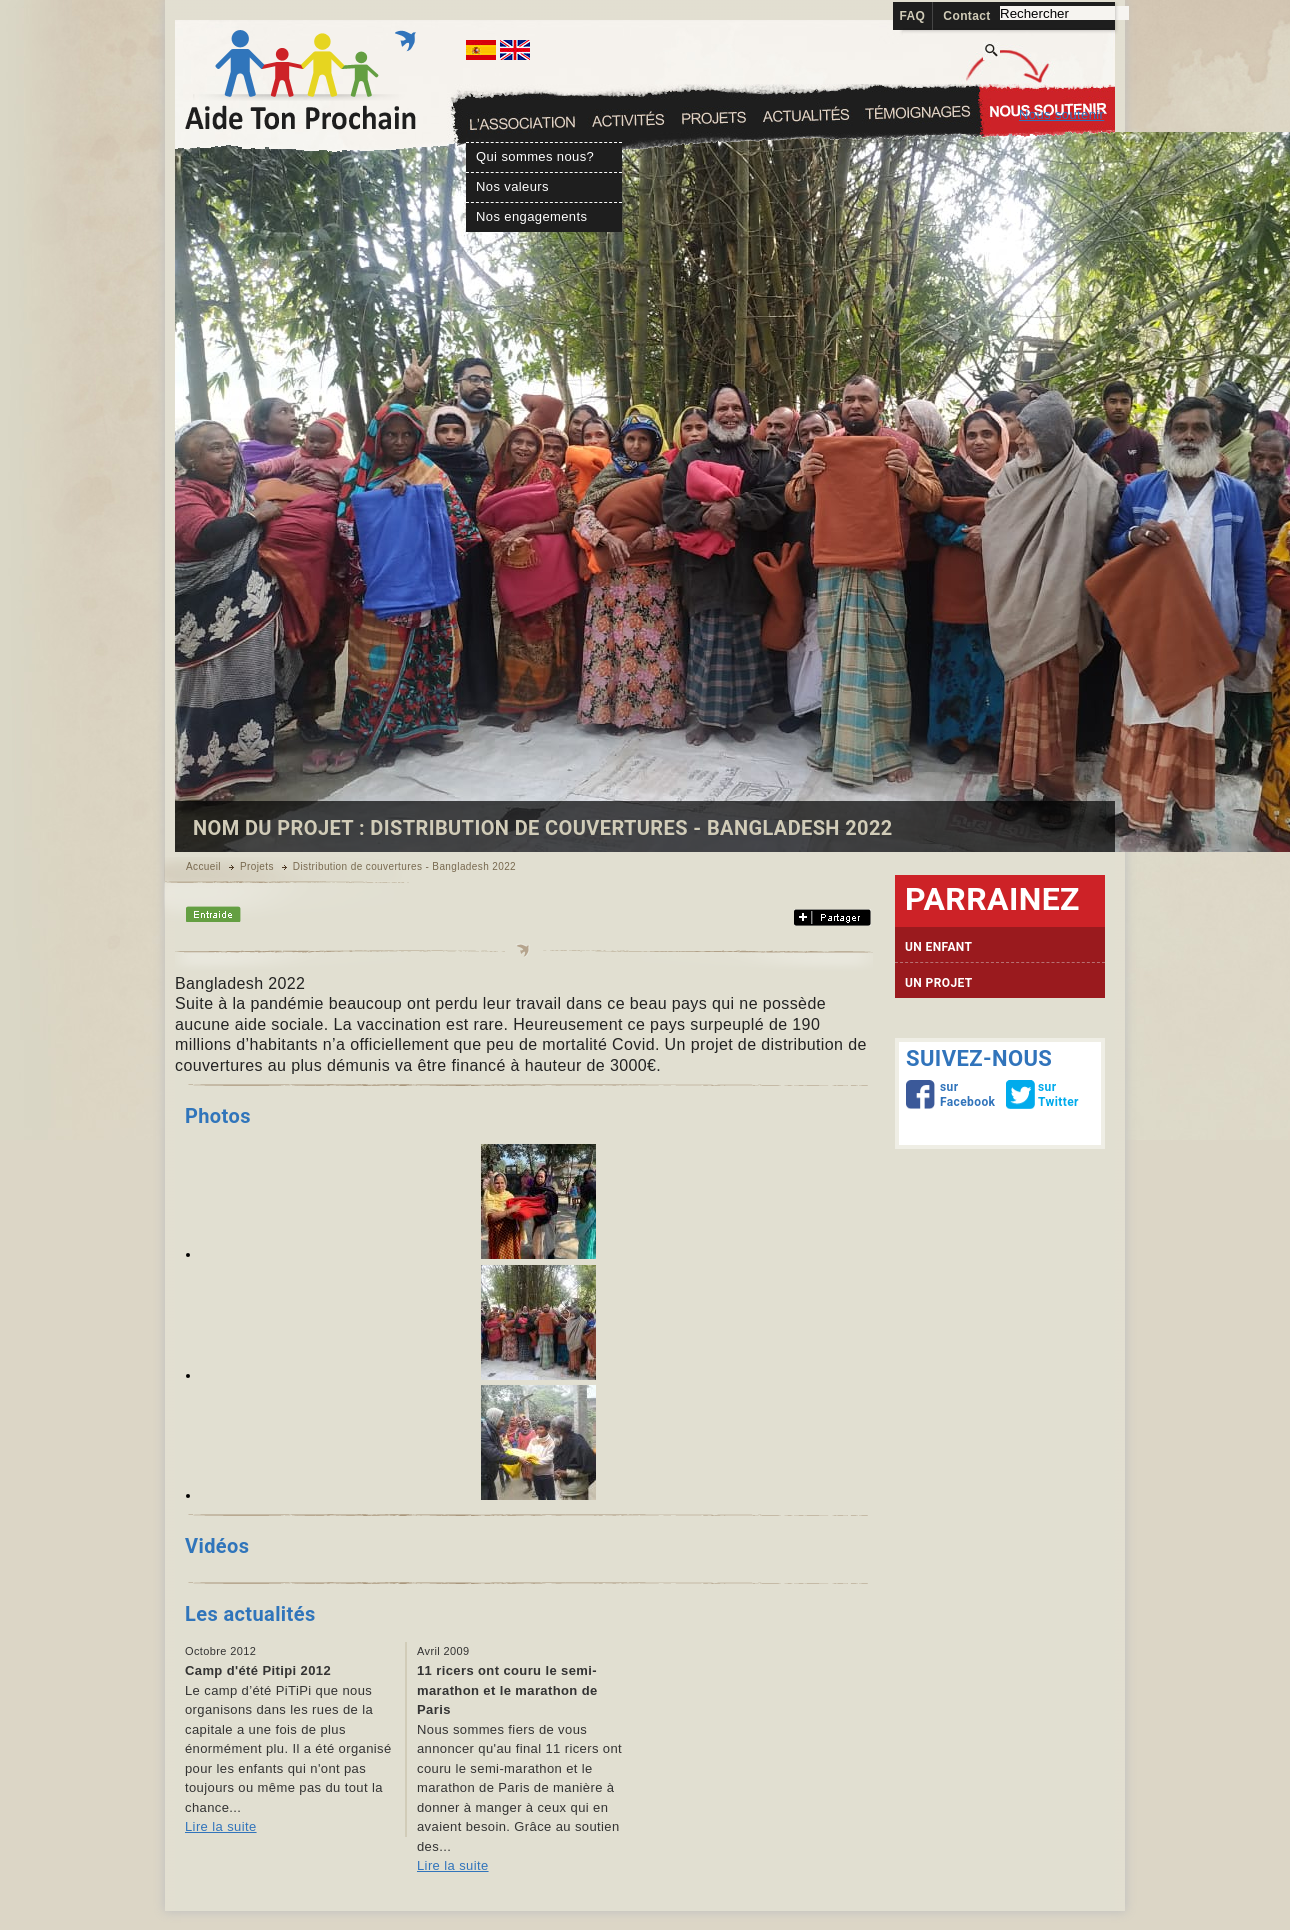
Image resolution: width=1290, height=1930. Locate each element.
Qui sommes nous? (535, 156)
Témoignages (1047, 105)
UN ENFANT (938, 947)
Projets (806, 114)
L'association (523, 123)
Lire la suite (221, 1826)
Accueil (203, 866)
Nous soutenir (1061, 114)
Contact (966, 16)
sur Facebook (945, 1094)
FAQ (913, 16)
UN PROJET (939, 983)
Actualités (918, 112)
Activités (712, 118)
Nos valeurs (512, 186)
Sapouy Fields (627, 119)
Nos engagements (531, 216)
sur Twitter (1043, 1094)
